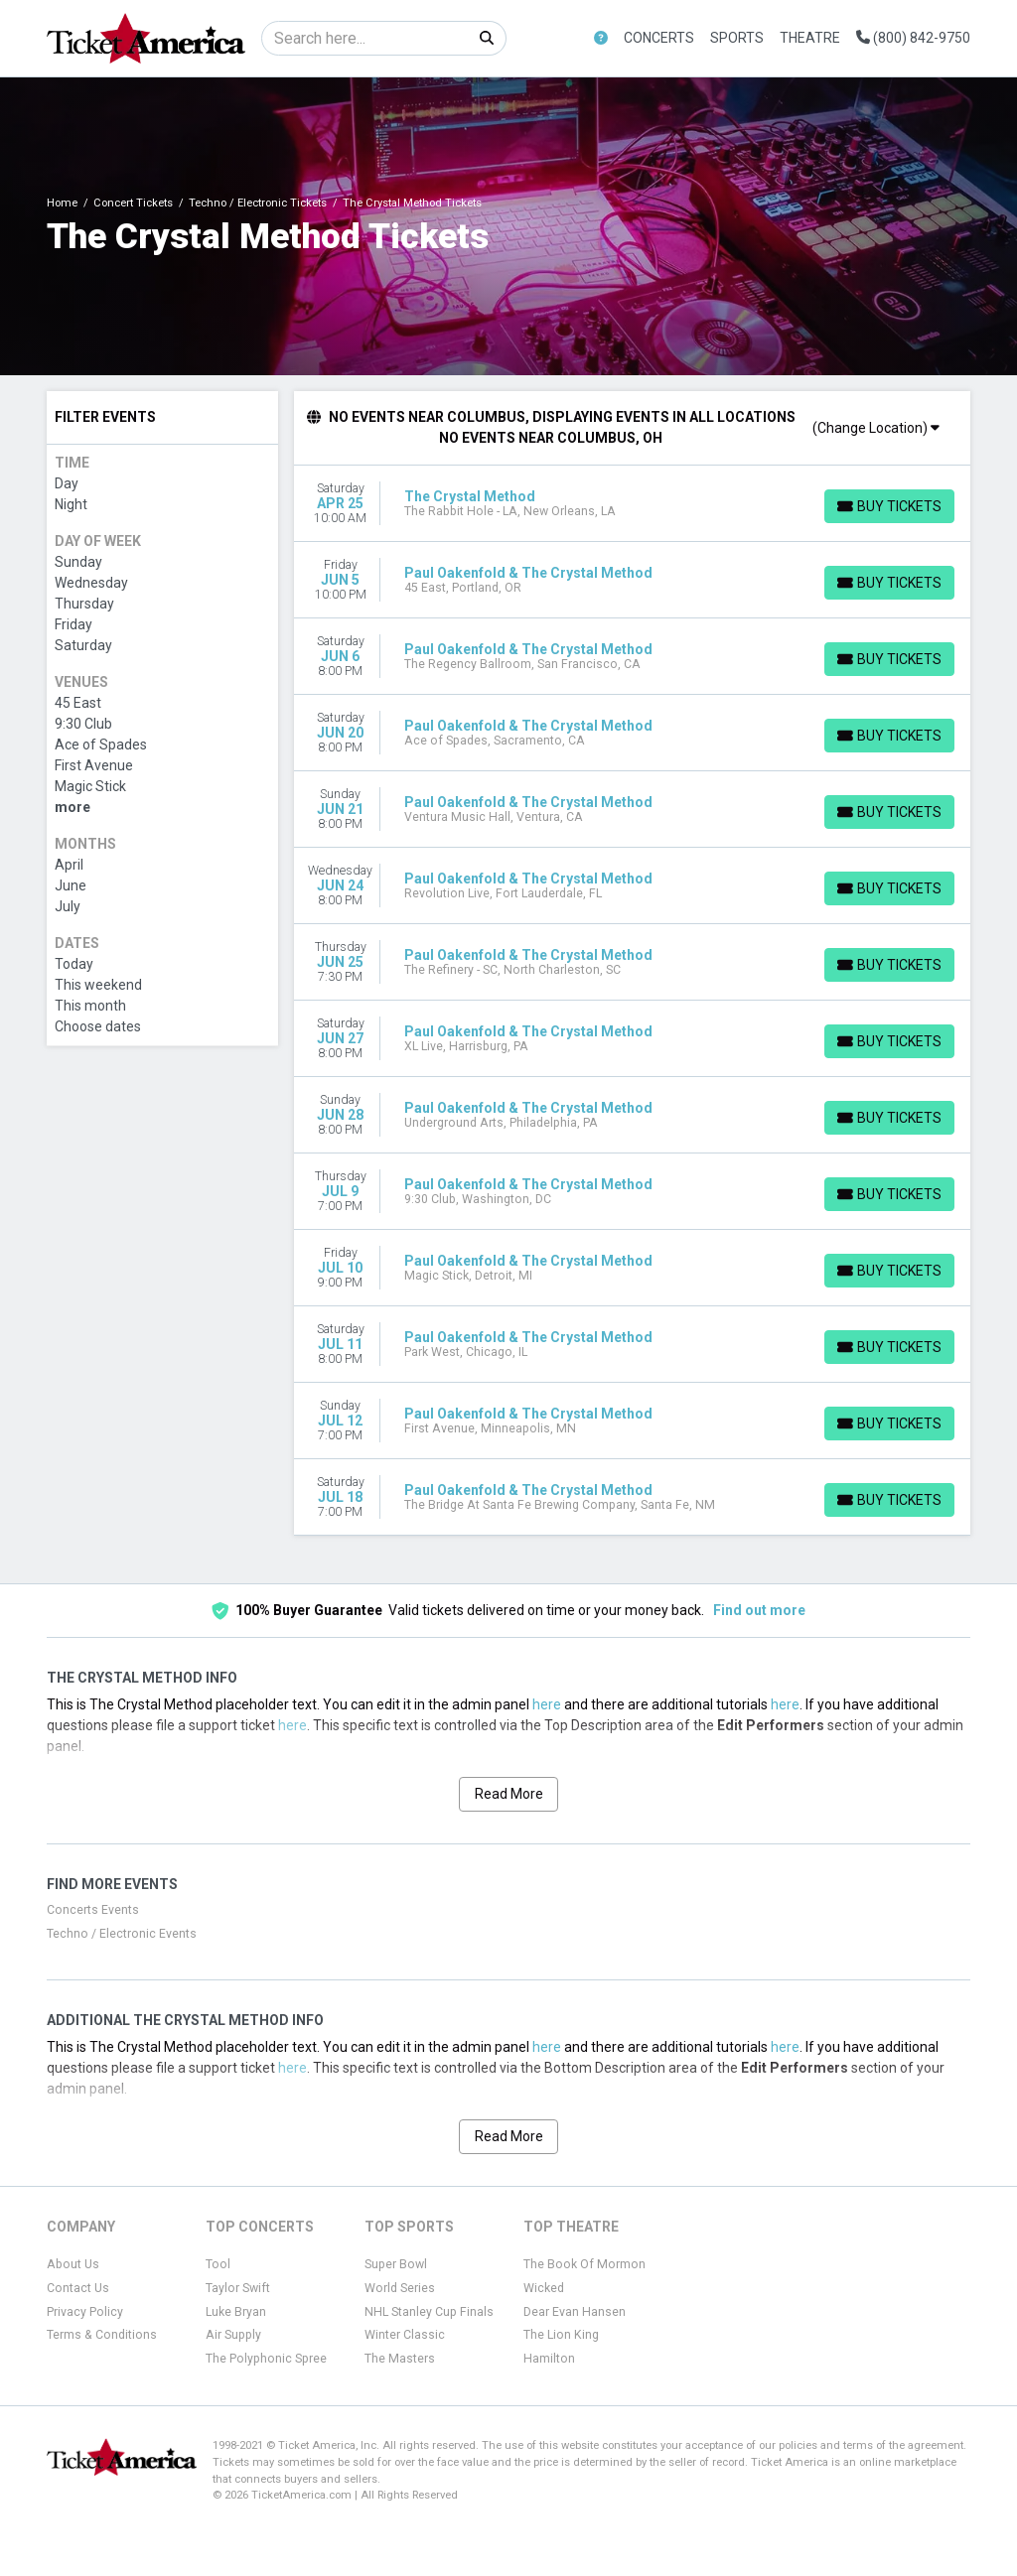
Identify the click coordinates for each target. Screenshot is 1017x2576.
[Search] (365, 38)
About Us (73, 2264)
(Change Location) (876, 428)
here (546, 1704)
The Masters (399, 2359)
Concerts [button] (659, 38)
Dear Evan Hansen (574, 2312)
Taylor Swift (238, 2288)
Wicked (543, 2288)
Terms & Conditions (102, 2335)
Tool (218, 2264)
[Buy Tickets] (888, 506)
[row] (632, 504)
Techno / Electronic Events (122, 1934)
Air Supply (233, 2335)
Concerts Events (93, 1910)
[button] (601, 38)
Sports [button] (737, 38)
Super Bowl (395, 2264)
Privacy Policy (85, 2312)
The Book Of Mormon (584, 2264)
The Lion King (561, 2335)
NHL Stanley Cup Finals (429, 2312)
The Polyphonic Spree (266, 2359)
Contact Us (78, 2288)
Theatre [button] (810, 38)
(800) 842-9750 (913, 38)
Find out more (759, 1610)
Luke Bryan (236, 2312)
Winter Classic (404, 2335)
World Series (399, 2288)
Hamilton (549, 2359)
